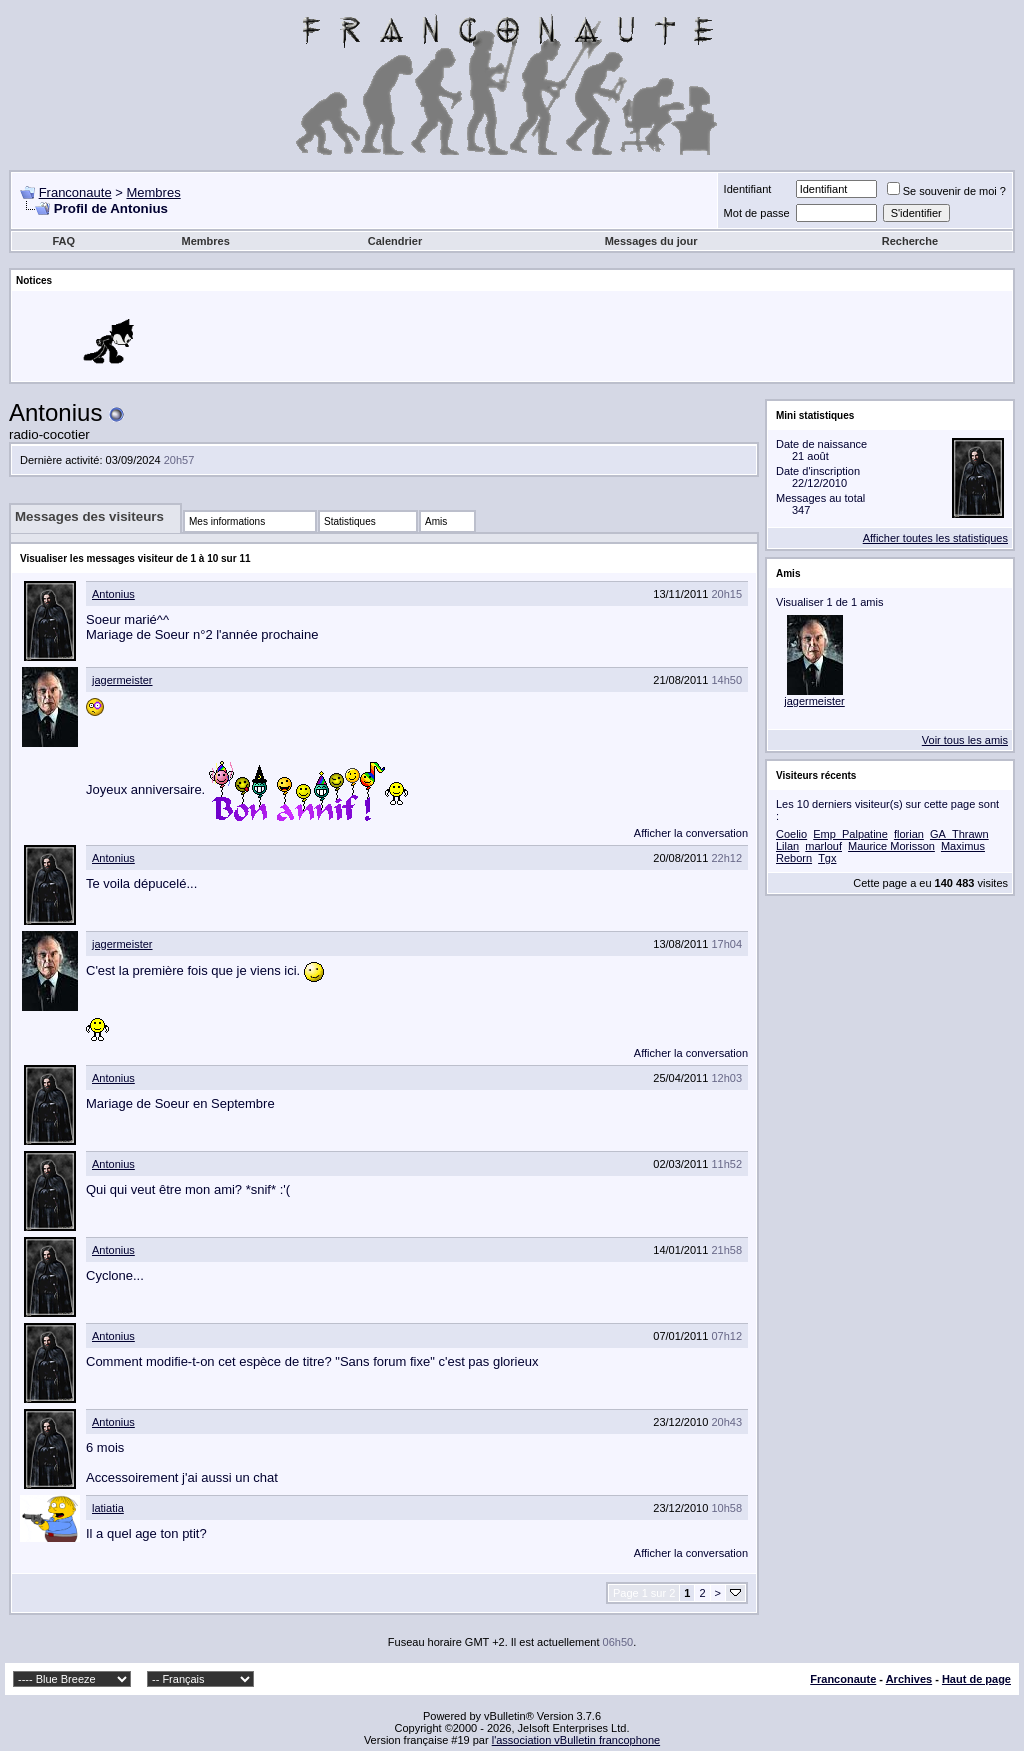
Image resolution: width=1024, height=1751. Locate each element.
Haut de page (976, 1679)
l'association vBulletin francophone (576, 1740)
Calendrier (395, 241)
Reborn (794, 858)
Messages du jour (651, 241)
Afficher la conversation (691, 833)
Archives (909, 1679)
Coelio (791, 834)
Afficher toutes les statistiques (935, 538)
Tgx (827, 858)
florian (909, 834)
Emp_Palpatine (850, 834)
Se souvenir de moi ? (946, 191)
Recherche (910, 241)
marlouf (823, 846)
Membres (153, 192)
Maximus (963, 846)
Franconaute (75, 192)
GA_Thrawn (959, 834)
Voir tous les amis (965, 740)
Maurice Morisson (891, 846)
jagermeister (122, 680)
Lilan (787, 846)
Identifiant (748, 189)
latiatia (108, 1508)
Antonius (113, 594)
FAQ (63, 241)
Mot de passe (757, 213)
